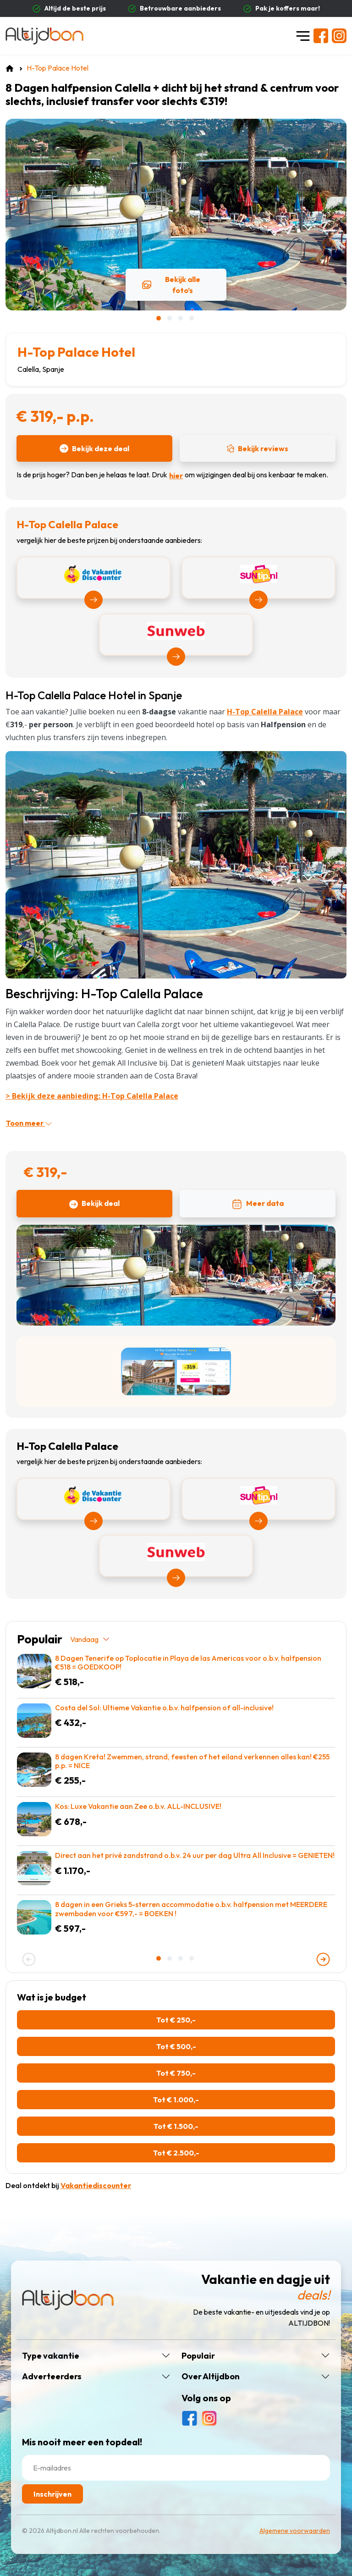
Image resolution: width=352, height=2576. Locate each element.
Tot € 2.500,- (176, 2152)
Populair (198, 2356)
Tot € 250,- (176, 2019)
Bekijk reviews (257, 448)
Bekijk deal (94, 1204)
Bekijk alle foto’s (171, 285)
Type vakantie (50, 2356)
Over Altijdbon (211, 2376)
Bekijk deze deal (94, 448)
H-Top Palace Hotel (76, 352)
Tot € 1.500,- (176, 2126)
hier (176, 475)
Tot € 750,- (176, 2073)
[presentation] (29, 1959)
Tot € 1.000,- (176, 2099)
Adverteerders (52, 2376)
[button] (159, 318)
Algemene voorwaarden (294, 2530)
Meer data (257, 1204)
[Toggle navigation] (303, 36)
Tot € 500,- (176, 2046)
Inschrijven (52, 2494)
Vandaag (90, 1639)
